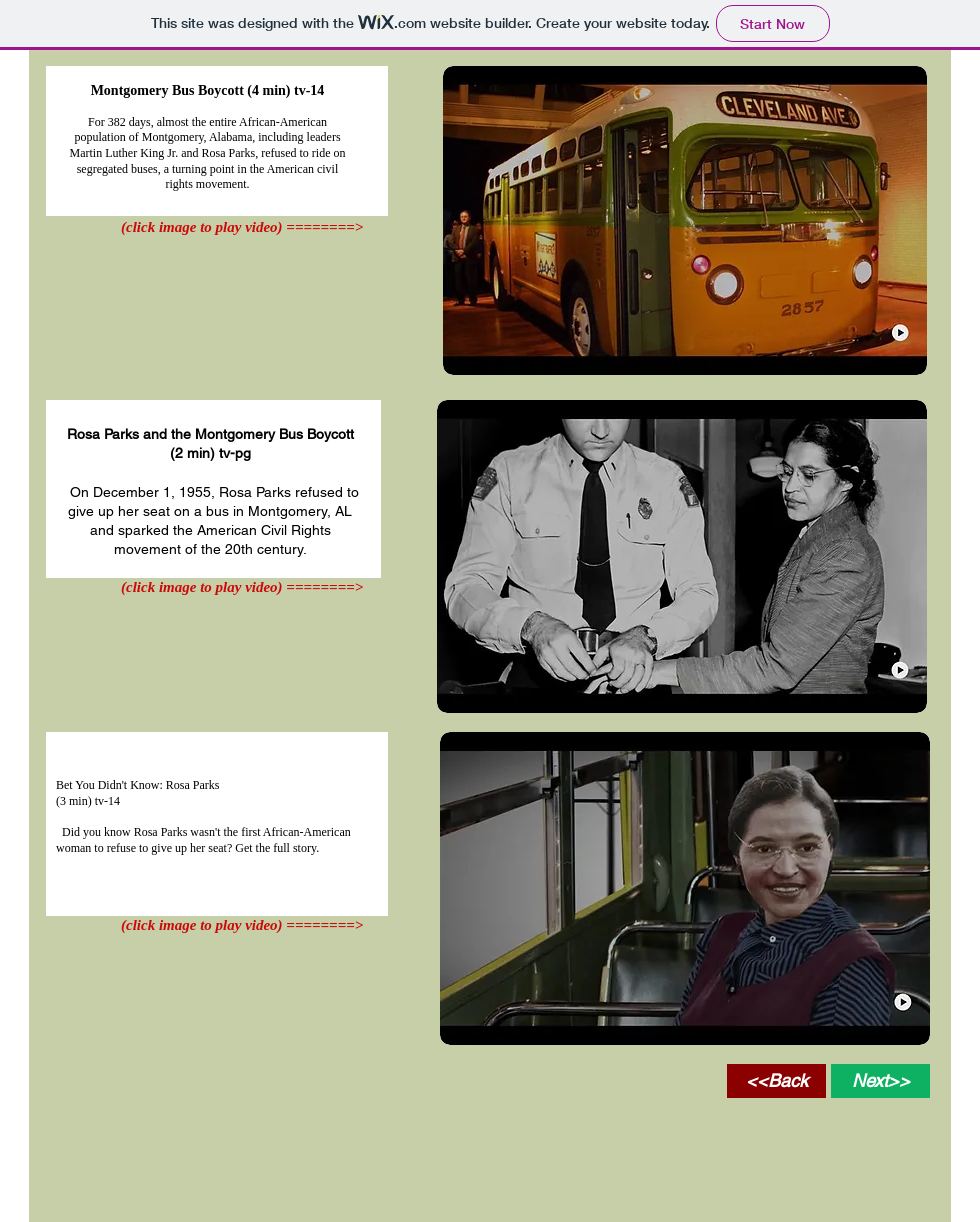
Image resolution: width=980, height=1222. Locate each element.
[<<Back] (776, 1081)
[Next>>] (880, 1081)
